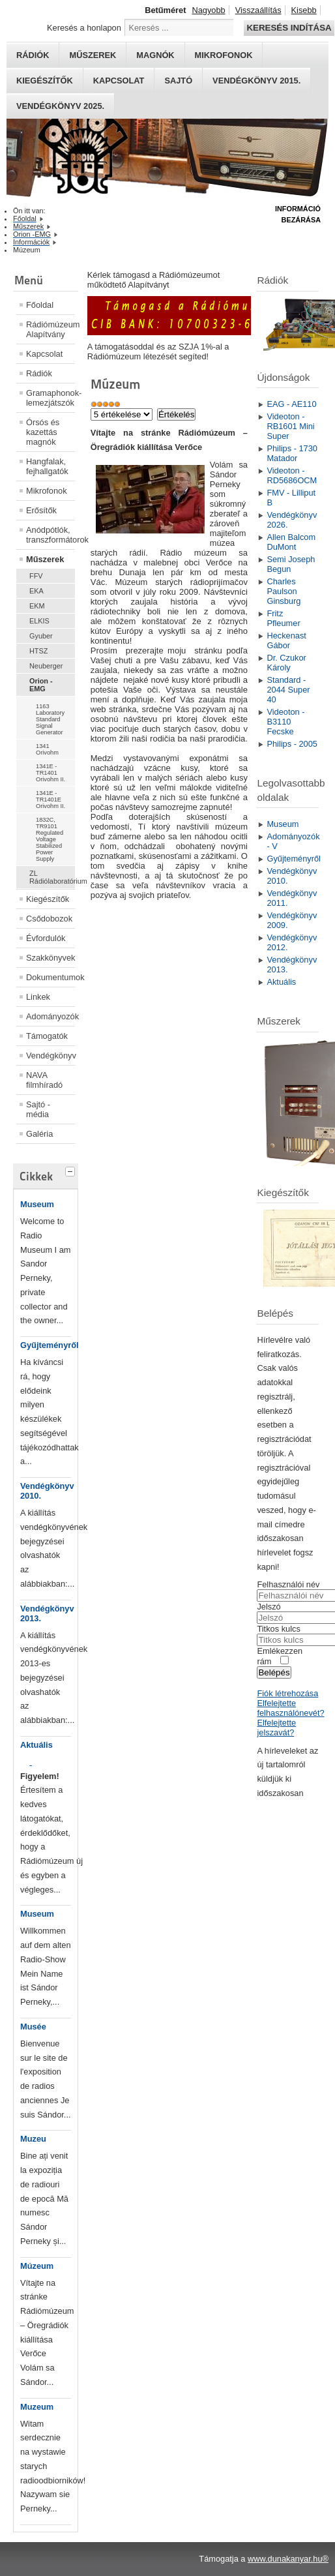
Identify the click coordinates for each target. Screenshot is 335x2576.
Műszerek (92, 55)
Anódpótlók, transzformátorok (50, 535)
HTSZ (38, 651)
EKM (37, 606)
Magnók (155, 55)
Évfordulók (45, 938)
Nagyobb (208, 10)
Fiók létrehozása (287, 1693)
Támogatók (47, 1036)
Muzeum (36, 2407)
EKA (36, 591)
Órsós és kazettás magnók (42, 432)
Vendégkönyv (50, 1055)
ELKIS (39, 621)
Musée (33, 2026)
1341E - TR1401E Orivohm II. (50, 799)
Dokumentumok (50, 977)
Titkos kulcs (278, 1629)
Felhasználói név (288, 1584)
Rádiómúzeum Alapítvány (50, 329)
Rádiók (32, 55)
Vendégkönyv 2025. (60, 106)
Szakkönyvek (50, 958)
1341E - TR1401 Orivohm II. (50, 773)
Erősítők (41, 510)
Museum (37, 1204)
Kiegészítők (44, 80)
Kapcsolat (119, 80)
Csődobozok (49, 918)
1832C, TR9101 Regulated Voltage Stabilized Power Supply (49, 839)
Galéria (39, 1134)
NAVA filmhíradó (44, 1080)
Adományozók (50, 1016)
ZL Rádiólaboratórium (52, 877)
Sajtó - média (38, 1109)
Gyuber (41, 636)
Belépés (273, 1672)
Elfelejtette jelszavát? (276, 1727)
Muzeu (33, 2139)
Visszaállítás (258, 10)
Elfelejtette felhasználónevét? (290, 1708)
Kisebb (304, 10)
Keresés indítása (288, 28)
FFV (36, 576)
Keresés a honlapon (84, 28)
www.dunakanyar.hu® (288, 2559)
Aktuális (36, 1745)
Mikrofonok (224, 55)
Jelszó (268, 1606)
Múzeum (36, 2266)
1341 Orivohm (47, 749)
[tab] (71, 1169)
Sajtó (178, 80)
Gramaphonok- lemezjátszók (50, 398)
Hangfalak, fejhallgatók (47, 466)
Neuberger (46, 666)
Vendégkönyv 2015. (256, 80)
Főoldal (39, 305)
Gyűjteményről (49, 1345)
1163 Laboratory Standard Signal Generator (50, 719)
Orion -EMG (41, 685)
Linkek (38, 997)
